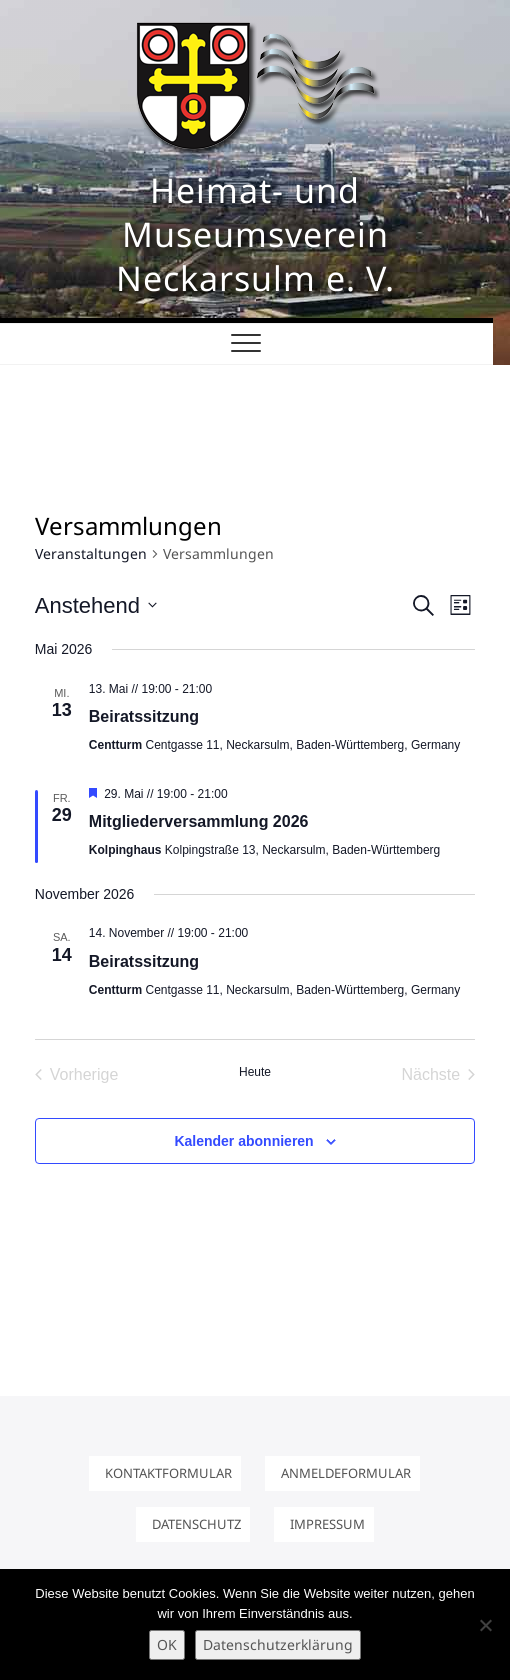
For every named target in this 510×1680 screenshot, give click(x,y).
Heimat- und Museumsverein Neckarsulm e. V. (255, 234)
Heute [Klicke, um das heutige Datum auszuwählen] (255, 1072)
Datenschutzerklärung (278, 1644)
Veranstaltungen (91, 553)
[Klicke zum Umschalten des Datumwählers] (96, 605)
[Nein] (485, 1625)
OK (167, 1644)
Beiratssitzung (144, 716)
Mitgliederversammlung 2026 (199, 821)
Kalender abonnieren (243, 1141)
